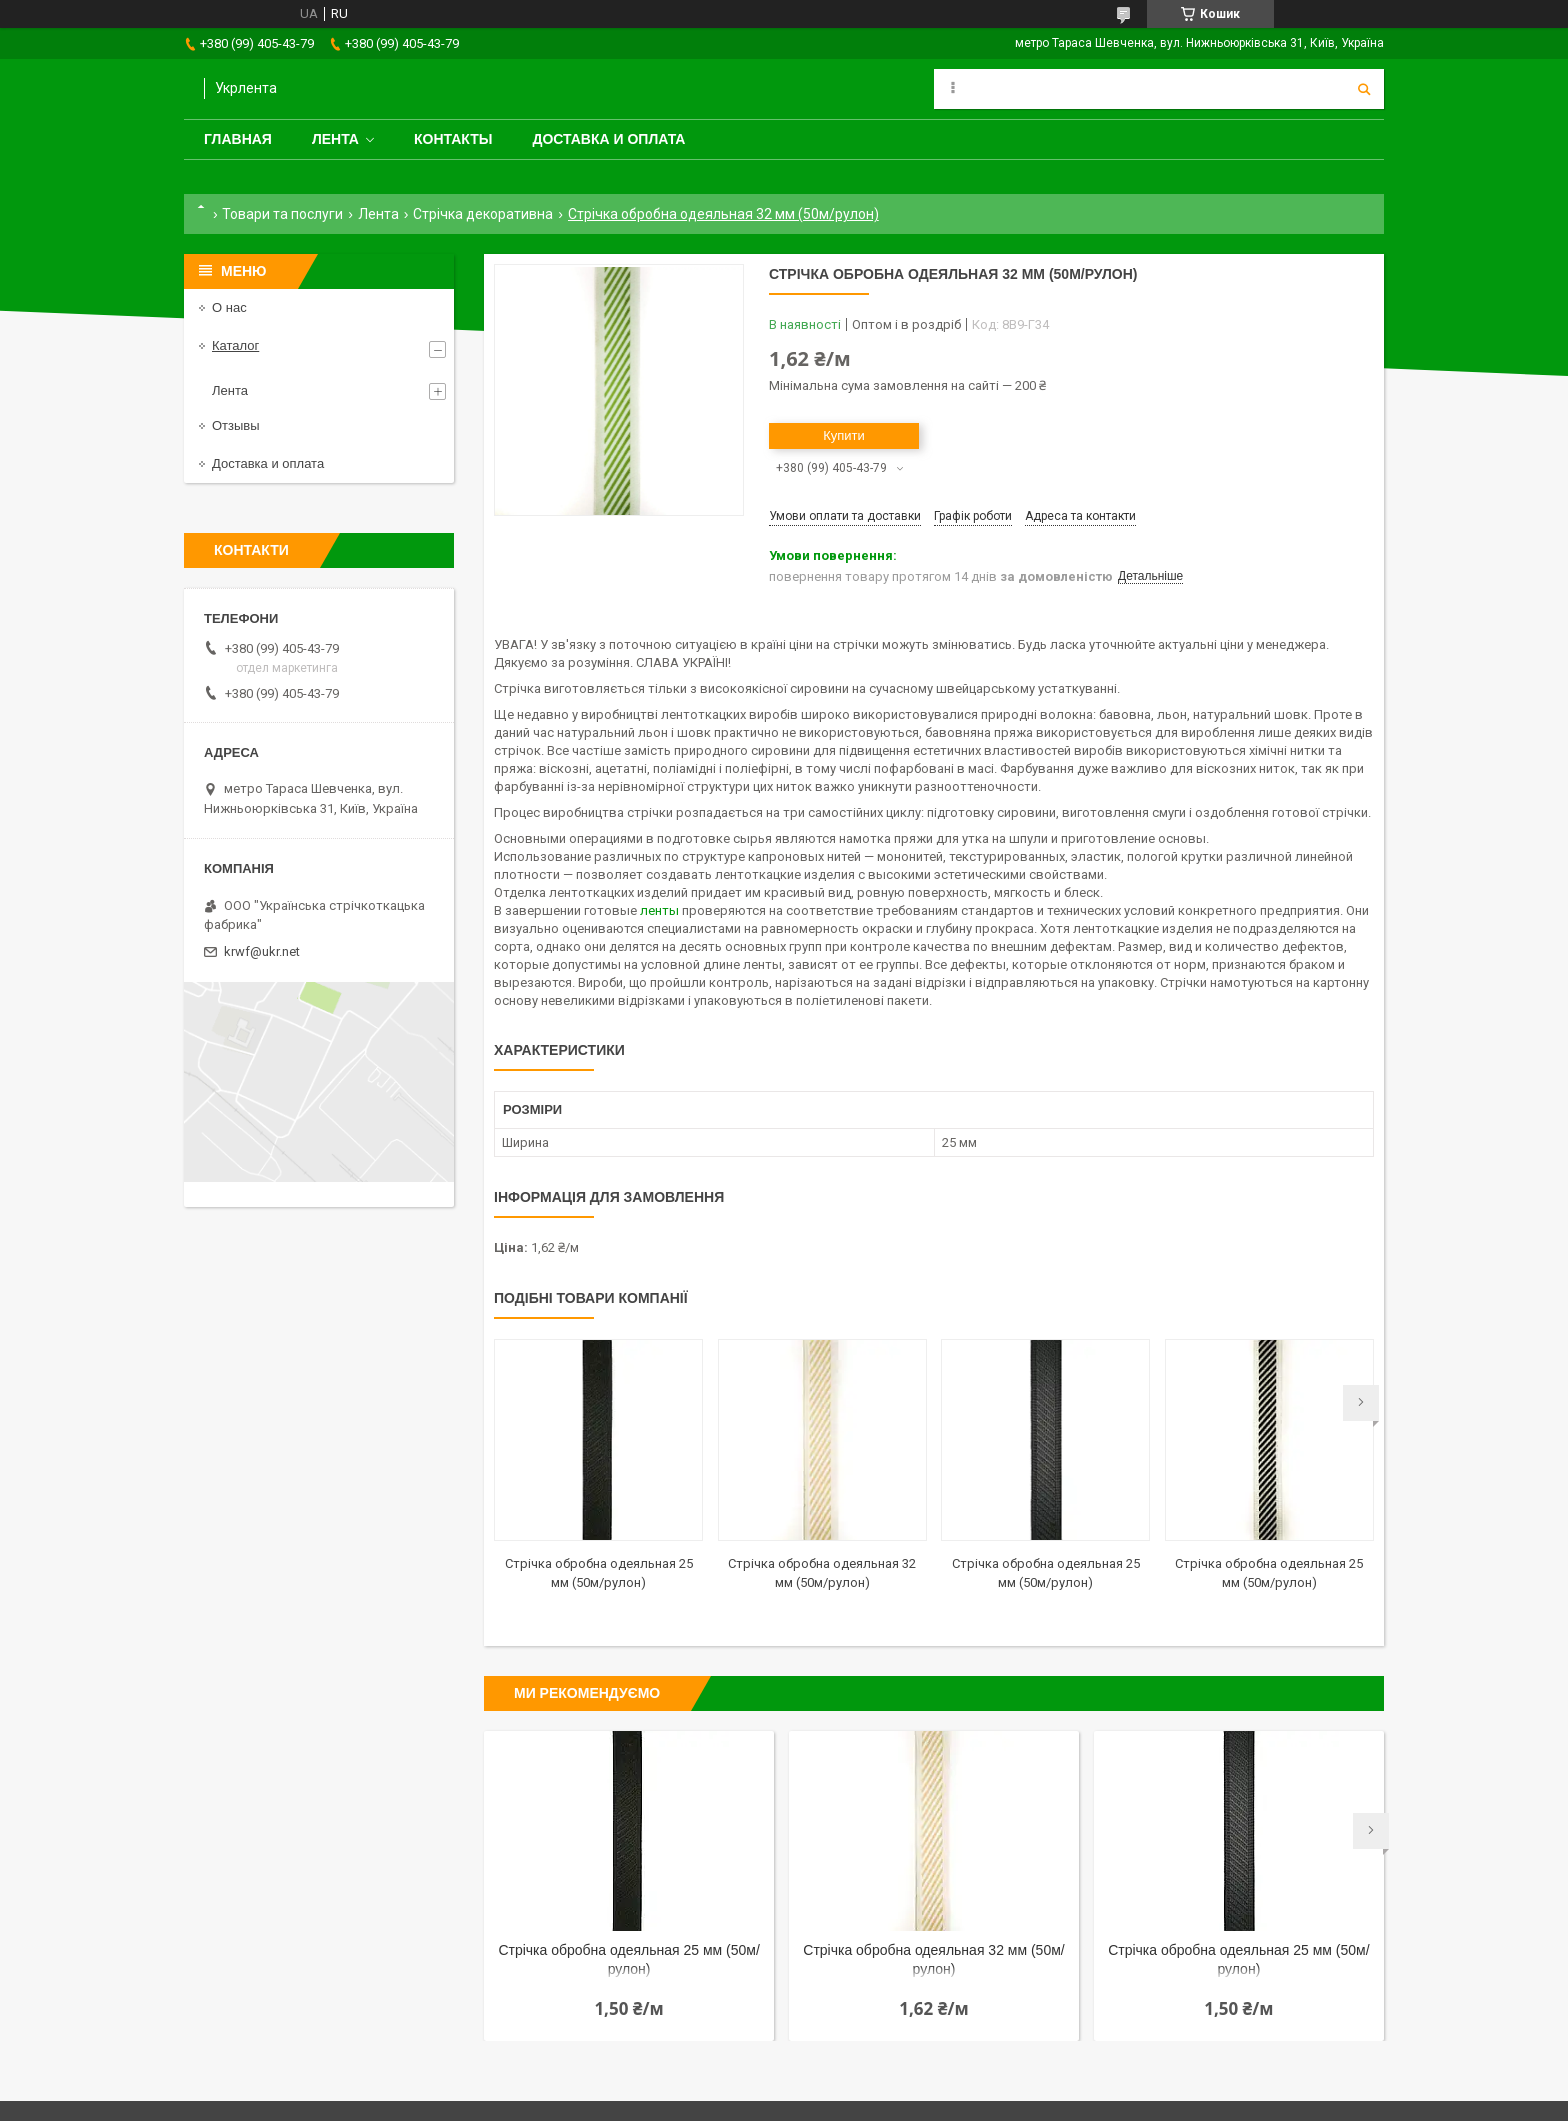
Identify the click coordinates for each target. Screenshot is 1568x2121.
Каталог (235, 345)
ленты (659, 910)
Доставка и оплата (608, 139)
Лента (335, 139)
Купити (844, 435)
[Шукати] (1364, 89)
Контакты (453, 139)
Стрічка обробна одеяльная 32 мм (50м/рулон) (933, 1959)
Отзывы (236, 425)
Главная (238, 139)
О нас (229, 307)
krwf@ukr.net (262, 951)
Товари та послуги (282, 214)
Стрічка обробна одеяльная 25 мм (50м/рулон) (628, 1959)
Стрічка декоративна (483, 214)
